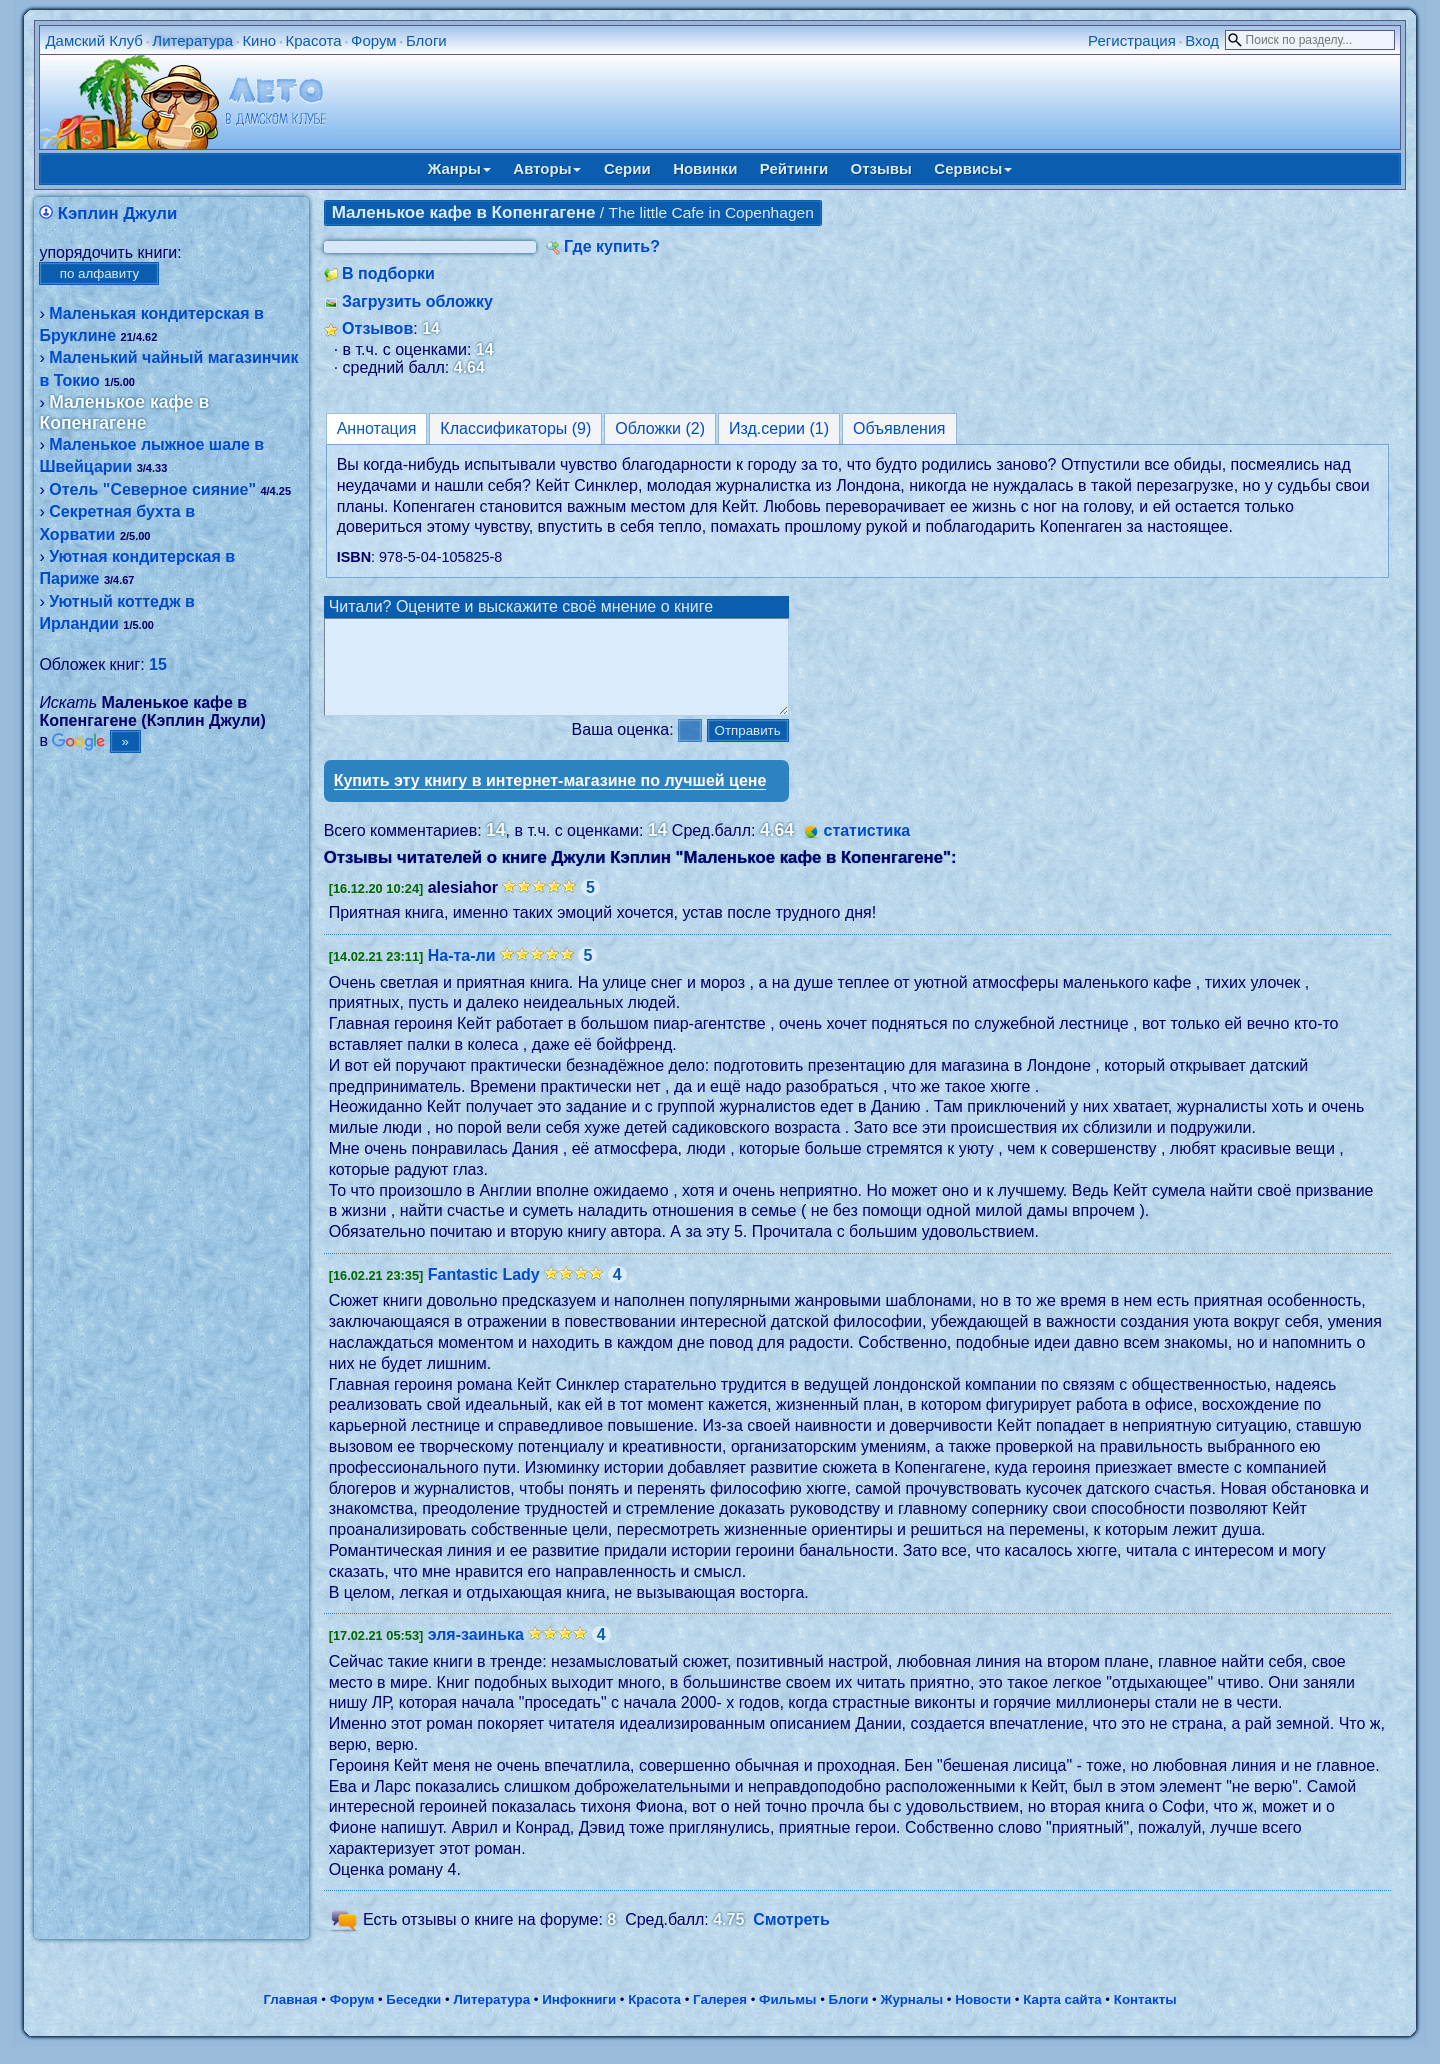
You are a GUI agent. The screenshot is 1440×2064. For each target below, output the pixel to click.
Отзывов (377, 328)
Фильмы (787, 2017)
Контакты (1145, 2017)
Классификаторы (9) (515, 428)
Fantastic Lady (484, 1292)
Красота (313, 40)
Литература (192, 40)
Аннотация (377, 428)
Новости (983, 2017)
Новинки (705, 168)
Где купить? (612, 246)
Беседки (413, 2017)
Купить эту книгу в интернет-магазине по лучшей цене (550, 798)
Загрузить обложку (417, 301)
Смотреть (791, 1938)
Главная (290, 2017)
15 (158, 664)
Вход (1202, 40)
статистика (866, 848)
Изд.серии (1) (779, 428)
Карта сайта (1062, 2017)
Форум (374, 40)
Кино (259, 40)
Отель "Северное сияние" (152, 489)
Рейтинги (794, 168)
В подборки (388, 273)
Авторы (547, 168)
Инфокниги (579, 2017)
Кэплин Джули (117, 213)
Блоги (426, 40)
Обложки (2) (660, 428)
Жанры (459, 168)
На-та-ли (462, 973)
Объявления (899, 428)
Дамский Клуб (94, 40)
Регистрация (1132, 40)
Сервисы (973, 168)
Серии (627, 168)
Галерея (720, 2017)
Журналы (911, 2017)
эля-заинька (476, 1652)
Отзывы (881, 168)
